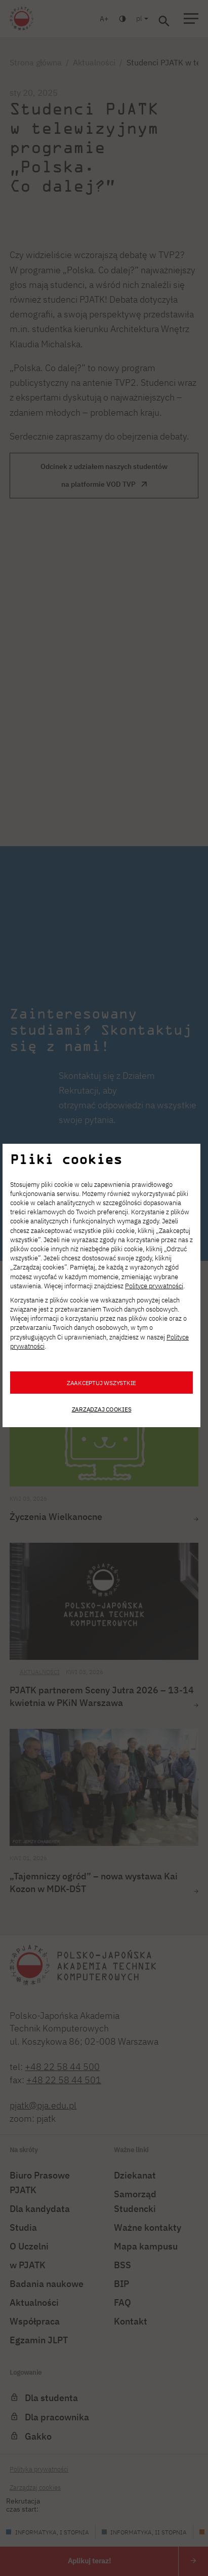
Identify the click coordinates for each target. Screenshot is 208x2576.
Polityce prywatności (154, 1286)
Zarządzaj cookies (102, 1409)
